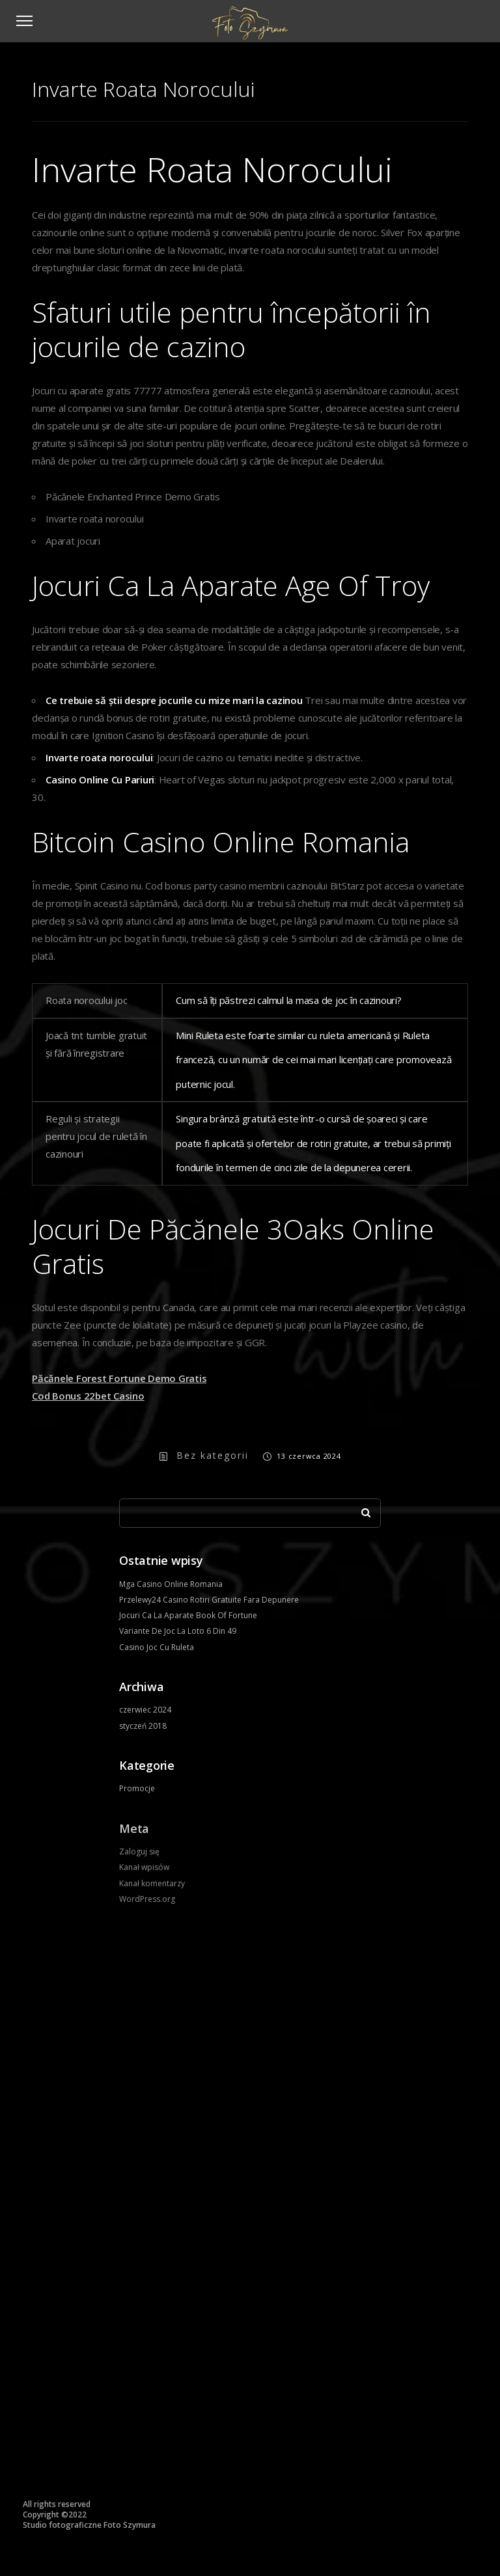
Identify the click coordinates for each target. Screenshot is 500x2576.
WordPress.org (147, 1899)
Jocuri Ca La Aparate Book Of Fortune (188, 1615)
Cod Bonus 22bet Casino (88, 1395)
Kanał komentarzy (152, 1883)
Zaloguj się (139, 1851)
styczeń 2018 (143, 1725)
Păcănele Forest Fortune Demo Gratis (119, 1378)
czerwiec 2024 (145, 1709)
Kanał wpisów (144, 1867)
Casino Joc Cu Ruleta (156, 1647)
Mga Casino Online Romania (171, 1584)
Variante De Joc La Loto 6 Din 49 (177, 1630)
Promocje (137, 1788)
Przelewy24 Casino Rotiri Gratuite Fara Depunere (209, 1599)
